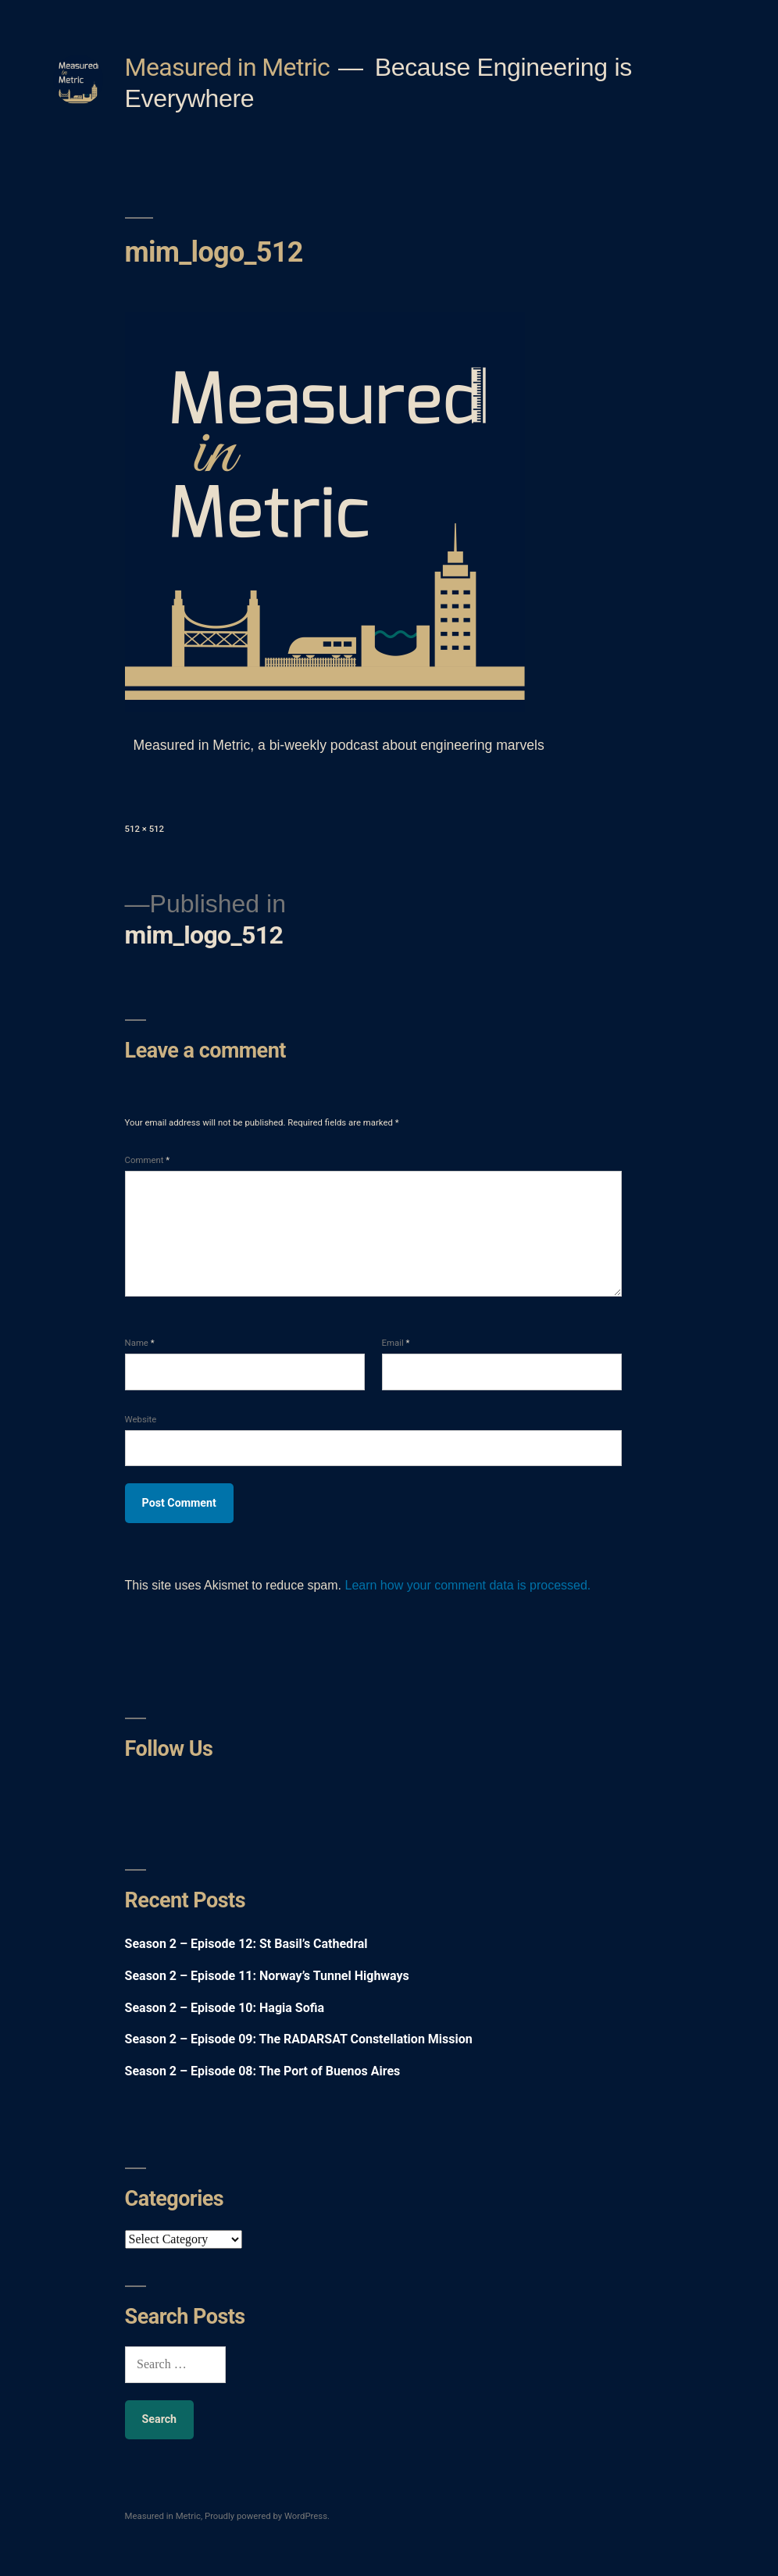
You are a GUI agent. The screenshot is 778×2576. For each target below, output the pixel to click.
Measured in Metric (227, 67)
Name (140, 1342)
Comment (147, 1159)
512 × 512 (144, 828)
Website (141, 1419)
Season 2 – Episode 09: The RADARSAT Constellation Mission (299, 2039)
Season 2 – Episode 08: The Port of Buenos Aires (263, 2071)
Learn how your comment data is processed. (467, 1585)
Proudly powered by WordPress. (267, 2515)
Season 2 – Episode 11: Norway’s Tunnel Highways (267, 1975)
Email (396, 1342)
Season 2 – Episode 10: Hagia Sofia (224, 2007)
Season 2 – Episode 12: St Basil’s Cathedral (246, 1943)
